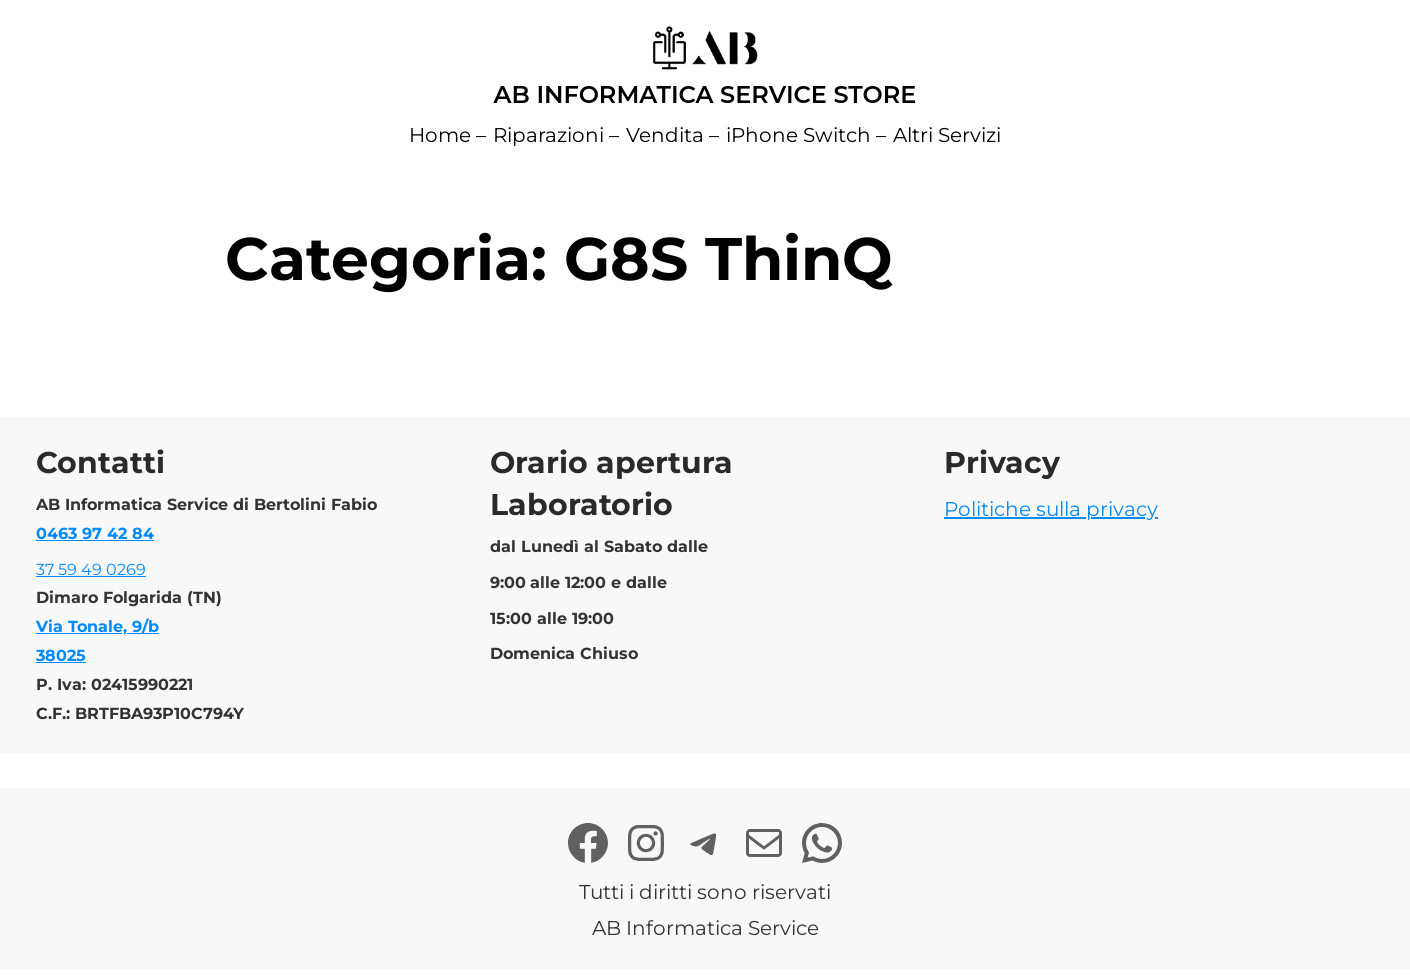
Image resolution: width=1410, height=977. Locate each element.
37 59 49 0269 (91, 569)
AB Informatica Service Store (705, 94)
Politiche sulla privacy (1051, 509)
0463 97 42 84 (95, 533)
